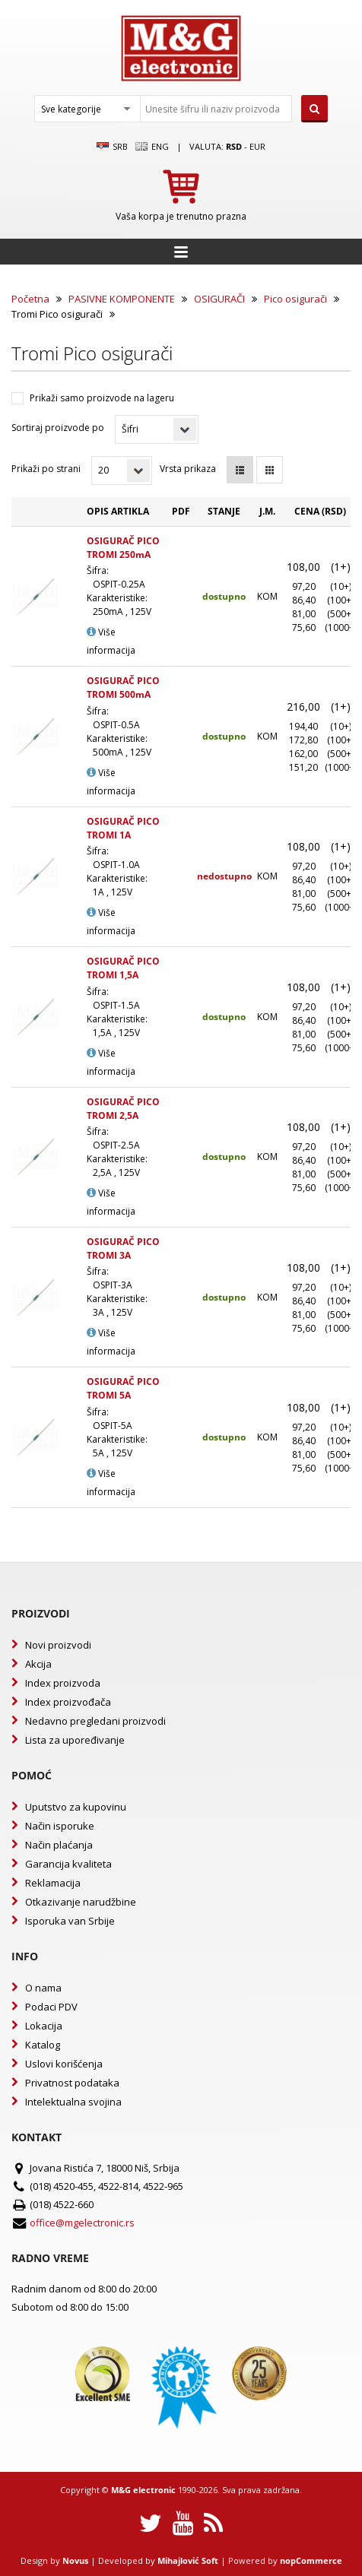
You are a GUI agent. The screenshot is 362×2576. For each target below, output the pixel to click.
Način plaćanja (59, 1845)
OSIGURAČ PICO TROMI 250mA (123, 547)
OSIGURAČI (219, 299)
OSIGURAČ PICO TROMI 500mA (123, 687)
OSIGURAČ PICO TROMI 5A (123, 1388)
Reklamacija (53, 1883)
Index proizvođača (68, 1702)
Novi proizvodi (58, 1645)
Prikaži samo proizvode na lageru (102, 397)
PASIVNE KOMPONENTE (121, 299)
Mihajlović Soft (187, 2560)
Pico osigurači (295, 299)
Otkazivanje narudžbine (80, 1902)
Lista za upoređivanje (75, 1740)
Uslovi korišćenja (64, 2064)
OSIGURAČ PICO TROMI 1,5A (123, 968)
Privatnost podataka (72, 2083)
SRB (112, 147)
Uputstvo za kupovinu (75, 1807)
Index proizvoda (62, 1683)
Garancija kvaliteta (68, 1864)
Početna (30, 299)
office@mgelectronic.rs (82, 2222)
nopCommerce (311, 2560)
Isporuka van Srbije (70, 1921)
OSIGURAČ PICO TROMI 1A (123, 828)
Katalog (42, 2045)
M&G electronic (143, 2489)
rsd (234, 146)
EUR (257, 146)
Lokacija (43, 2026)
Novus (75, 2560)
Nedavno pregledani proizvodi (95, 1721)
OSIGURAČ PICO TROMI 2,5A (123, 1108)
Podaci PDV (51, 2007)
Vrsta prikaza (188, 468)
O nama (43, 1988)
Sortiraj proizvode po (57, 427)
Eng (152, 147)
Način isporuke (59, 1826)
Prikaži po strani (46, 468)
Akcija (38, 1664)
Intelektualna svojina (73, 2102)
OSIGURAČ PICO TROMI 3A (123, 1248)
